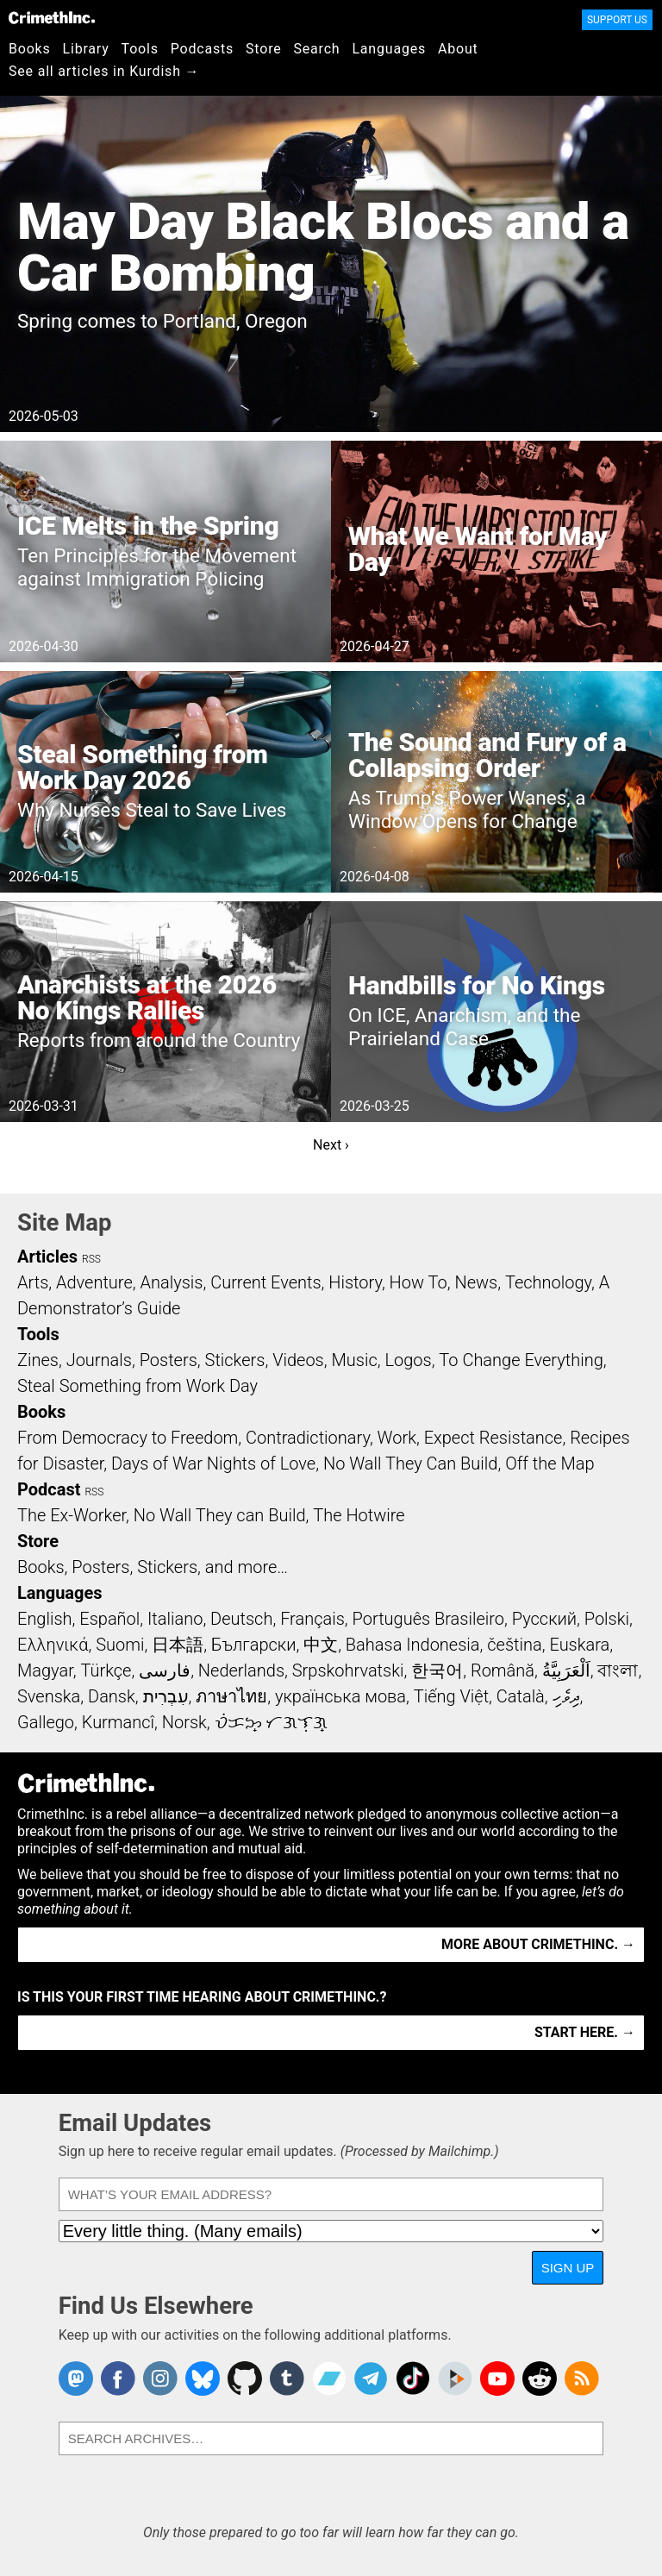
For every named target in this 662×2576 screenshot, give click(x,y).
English (44, 1618)
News (475, 1282)
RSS (91, 1259)
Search (317, 49)
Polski (606, 1618)
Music (354, 1360)
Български (254, 1644)
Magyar (45, 1670)
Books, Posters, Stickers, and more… (152, 1567)
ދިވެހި (566, 1696)
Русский (544, 1618)
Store (263, 49)
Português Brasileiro (428, 1618)
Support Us (617, 20)
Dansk (111, 1696)
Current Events (265, 1282)
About (458, 49)
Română (502, 1670)
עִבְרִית (166, 1696)
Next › (331, 1145)
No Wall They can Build (220, 1515)
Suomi (120, 1644)
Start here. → (584, 2032)
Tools (140, 49)
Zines (38, 1360)
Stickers (235, 1360)
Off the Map (549, 1463)
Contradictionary (308, 1437)
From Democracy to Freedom (127, 1437)
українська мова (340, 1696)
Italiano (175, 1618)
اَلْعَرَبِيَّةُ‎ (566, 1670)
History (355, 1282)
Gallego (45, 1722)
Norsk (184, 1722)
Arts (32, 1282)
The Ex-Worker (71, 1515)
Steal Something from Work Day (137, 1386)
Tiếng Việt (451, 1696)
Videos (298, 1360)
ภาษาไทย (231, 1696)
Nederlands (241, 1670)
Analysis (171, 1282)
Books (30, 49)
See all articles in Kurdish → (104, 71)
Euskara (579, 1644)
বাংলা (617, 1670)
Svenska (48, 1696)
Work (397, 1437)
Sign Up (568, 2267)
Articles (47, 1256)
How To (418, 1282)
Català (520, 1696)
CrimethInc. (52, 17)
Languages (389, 49)
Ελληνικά (52, 1644)
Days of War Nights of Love (213, 1463)
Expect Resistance (493, 1437)
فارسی (164, 1670)
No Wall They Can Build (410, 1463)
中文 (320, 1644)
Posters (168, 1360)
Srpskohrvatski (348, 1670)
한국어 (437, 1670)
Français (312, 1618)
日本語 (177, 1644)
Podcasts (202, 49)
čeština (514, 1644)
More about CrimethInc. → (538, 1944)
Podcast (48, 1489)
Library (86, 49)
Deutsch (241, 1618)
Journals (99, 1360)
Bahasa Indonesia (413, 1644)
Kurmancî (118, 1722)
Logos (407, 1360)
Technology (548, 1282)
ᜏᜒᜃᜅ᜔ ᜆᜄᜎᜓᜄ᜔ (271, 1722)
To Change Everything (521, 1360)
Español (109, 1618)
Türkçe (105, 1670)
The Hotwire (358, 1515)
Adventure (94, 1282)
